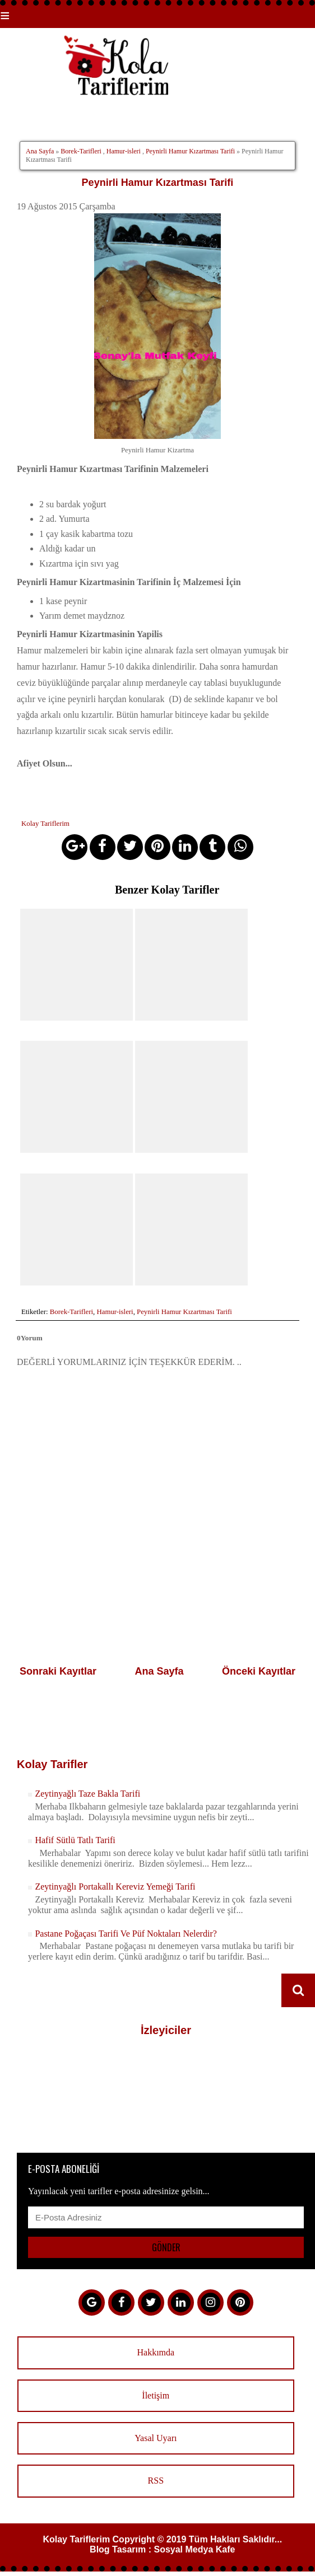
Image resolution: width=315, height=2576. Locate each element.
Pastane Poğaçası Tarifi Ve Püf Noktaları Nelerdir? (125, 1932)
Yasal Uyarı (156, 2436)
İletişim (155, 2394)
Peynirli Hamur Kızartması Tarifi (190, 151)
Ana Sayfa (40, 151)
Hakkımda (155, 2351)
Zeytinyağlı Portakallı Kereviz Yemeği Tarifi (115, 1885)
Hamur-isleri (123, 151)
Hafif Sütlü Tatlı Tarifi (75, 1839)
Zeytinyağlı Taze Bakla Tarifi (87, 1792)
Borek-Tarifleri (81, 151)
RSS (156, 2479)
